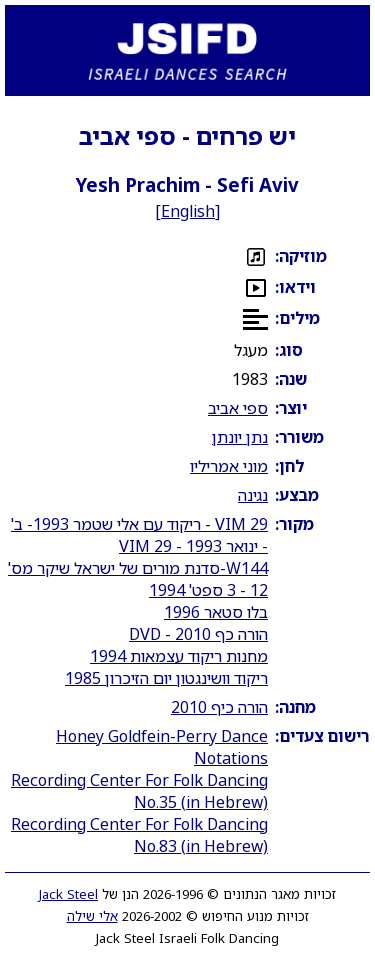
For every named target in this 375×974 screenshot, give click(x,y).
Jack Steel (68, 894)
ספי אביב (238, 408)
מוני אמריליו (229, 466)
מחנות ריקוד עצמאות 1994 (179, 656)
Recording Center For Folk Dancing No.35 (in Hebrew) (139, 791)
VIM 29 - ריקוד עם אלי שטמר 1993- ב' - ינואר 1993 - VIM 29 (139, 535)
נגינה (253, 495)
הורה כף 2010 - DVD (198, 634)
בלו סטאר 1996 (216, 612)
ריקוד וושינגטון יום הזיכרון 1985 (166, 678)
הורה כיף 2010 (219, 707)
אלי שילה (92, 916)
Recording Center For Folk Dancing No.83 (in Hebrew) (139, 835)
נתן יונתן (240, 437)
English (188, 211)
